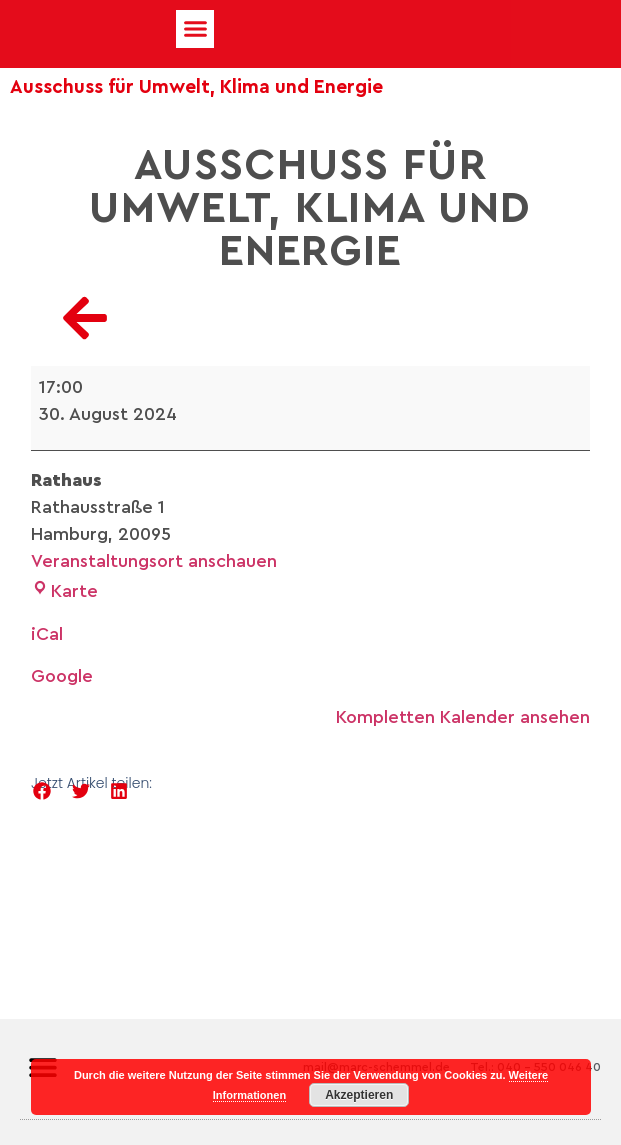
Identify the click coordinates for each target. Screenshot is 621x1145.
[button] (195, 29)
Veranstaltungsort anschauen (154, 561)
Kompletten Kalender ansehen (463, 717)
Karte (64, 591)
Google (62, 676)
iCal (47, 634)
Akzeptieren (359, 1095)
